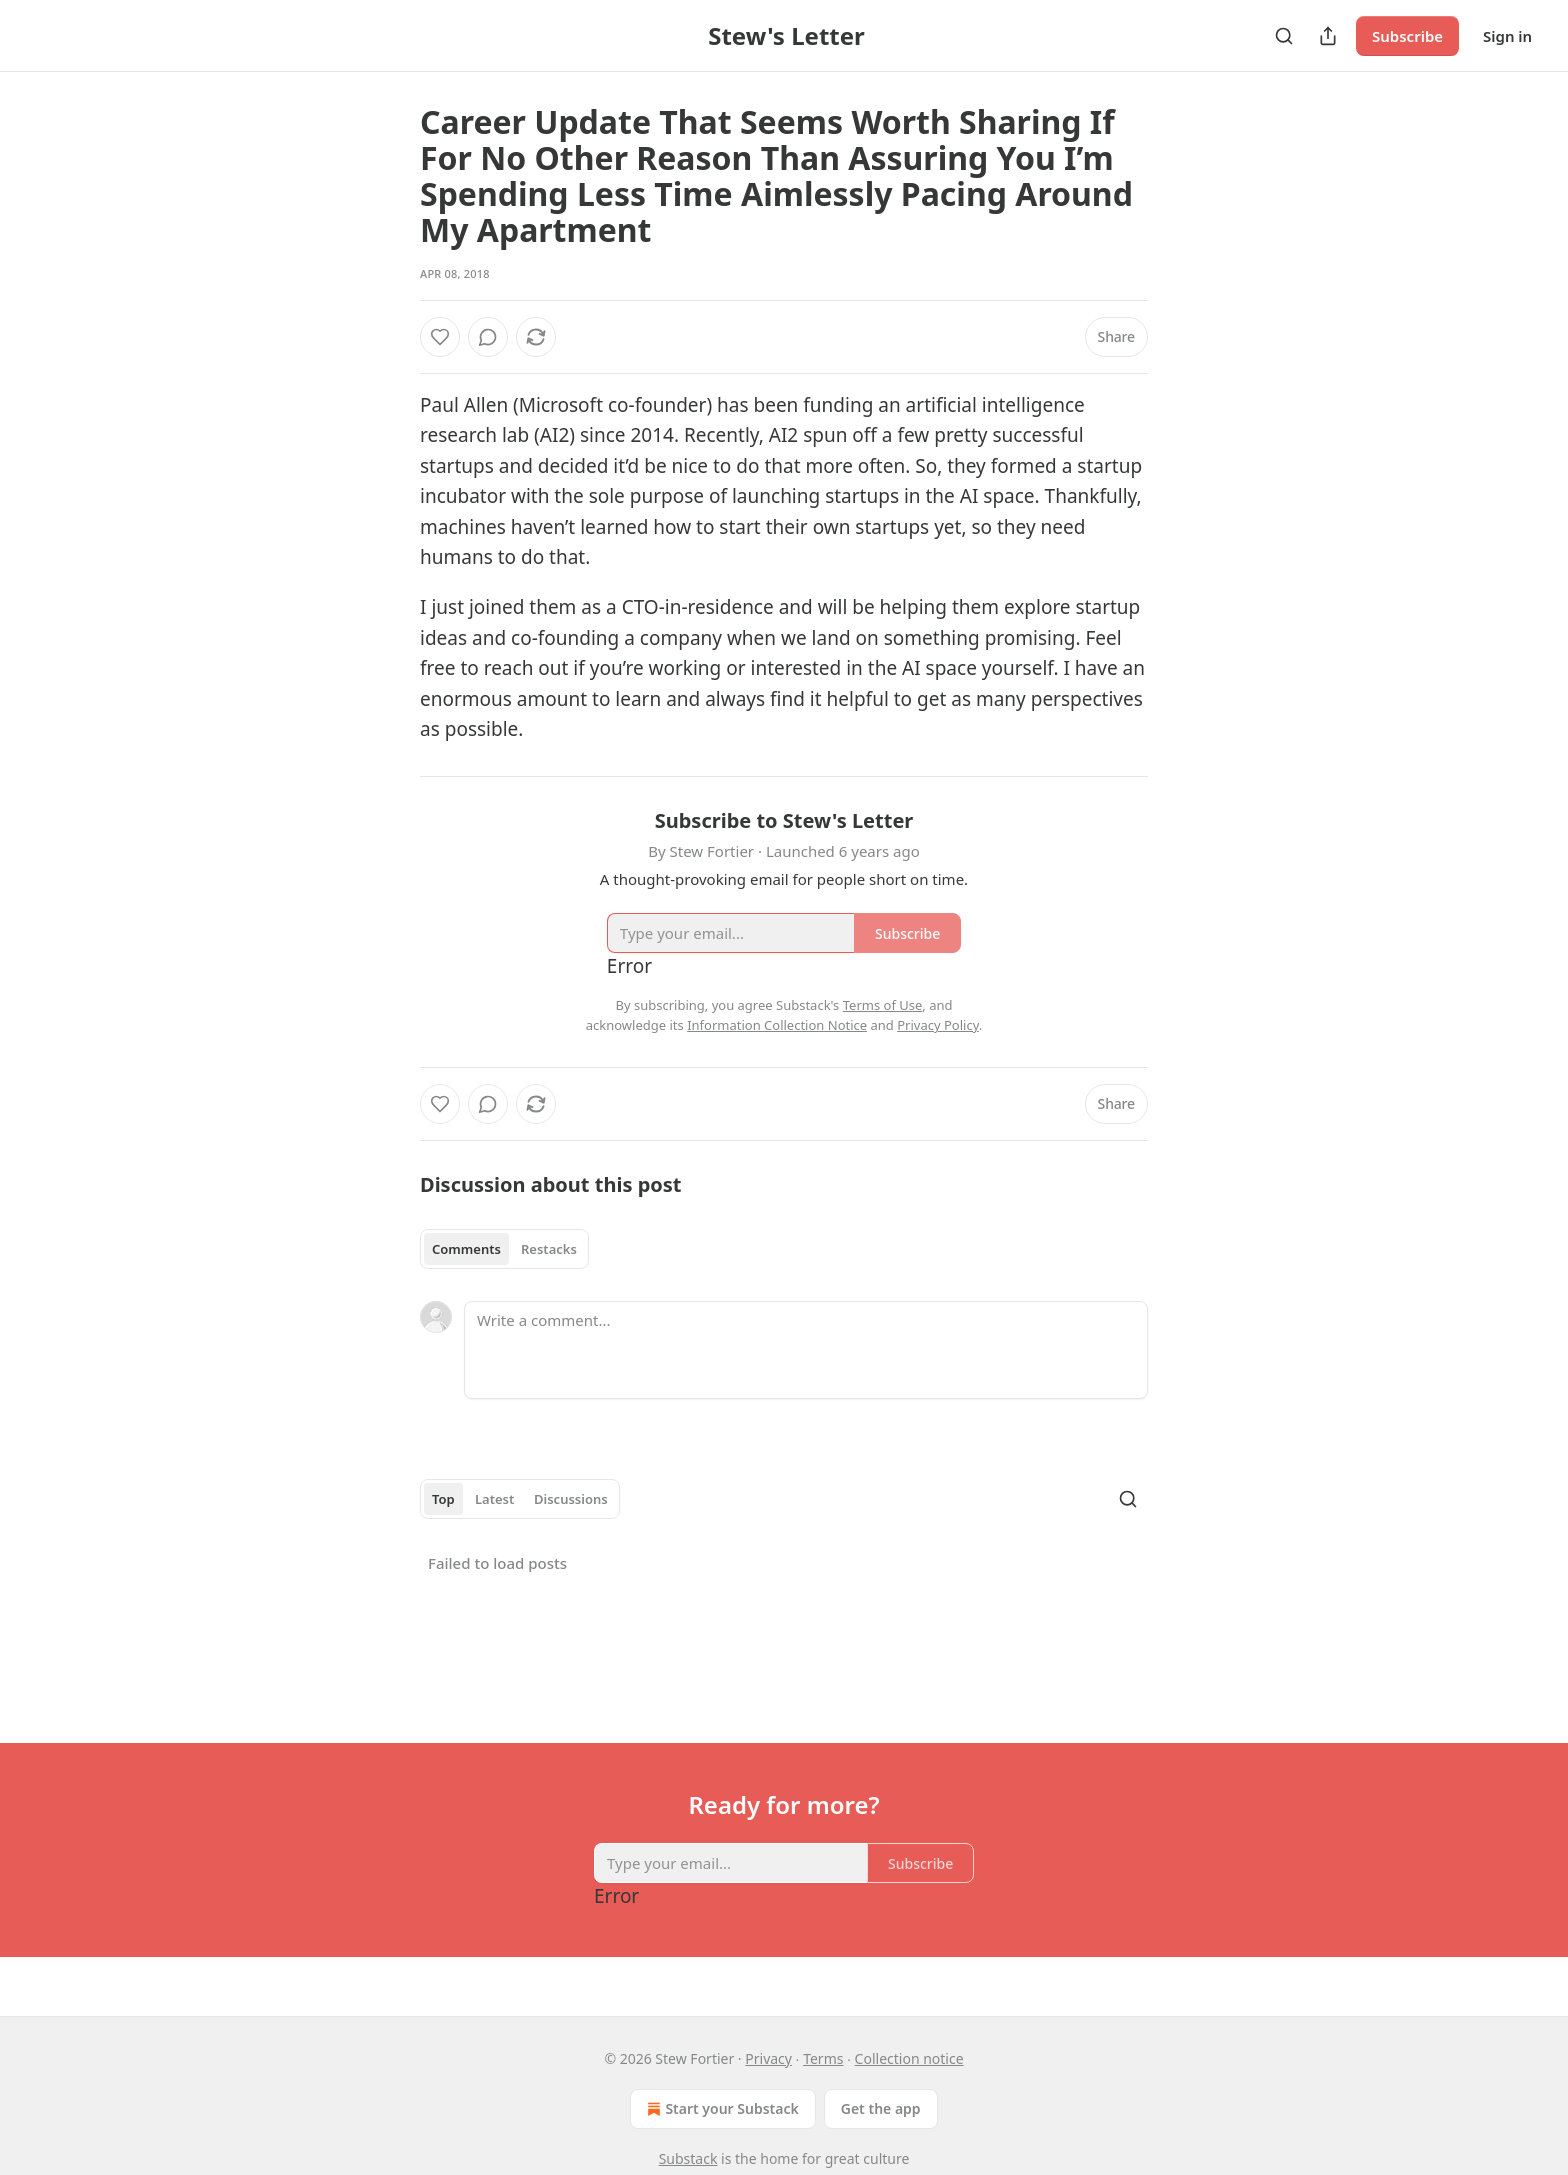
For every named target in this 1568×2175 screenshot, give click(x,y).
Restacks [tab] (549, 1249)
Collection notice (909, 2058)
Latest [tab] (494, 1499)
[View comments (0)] (488, 337)
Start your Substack (720, 2109)
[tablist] (504, 1249)
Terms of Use (883, 1005)
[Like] (440, 337)
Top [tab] (443, 1499)
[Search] (1284, 36)
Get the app (881, 2108)
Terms (823, 2058)
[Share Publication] (1328, 36)
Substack (688, 2158)
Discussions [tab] (571, 1499)
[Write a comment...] (806, 1350)
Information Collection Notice (777, 1025)
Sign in (1507, 36)
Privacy (768, 2058)
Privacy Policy (938, 1025)
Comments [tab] (466, 1249)
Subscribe (1407, 36)
